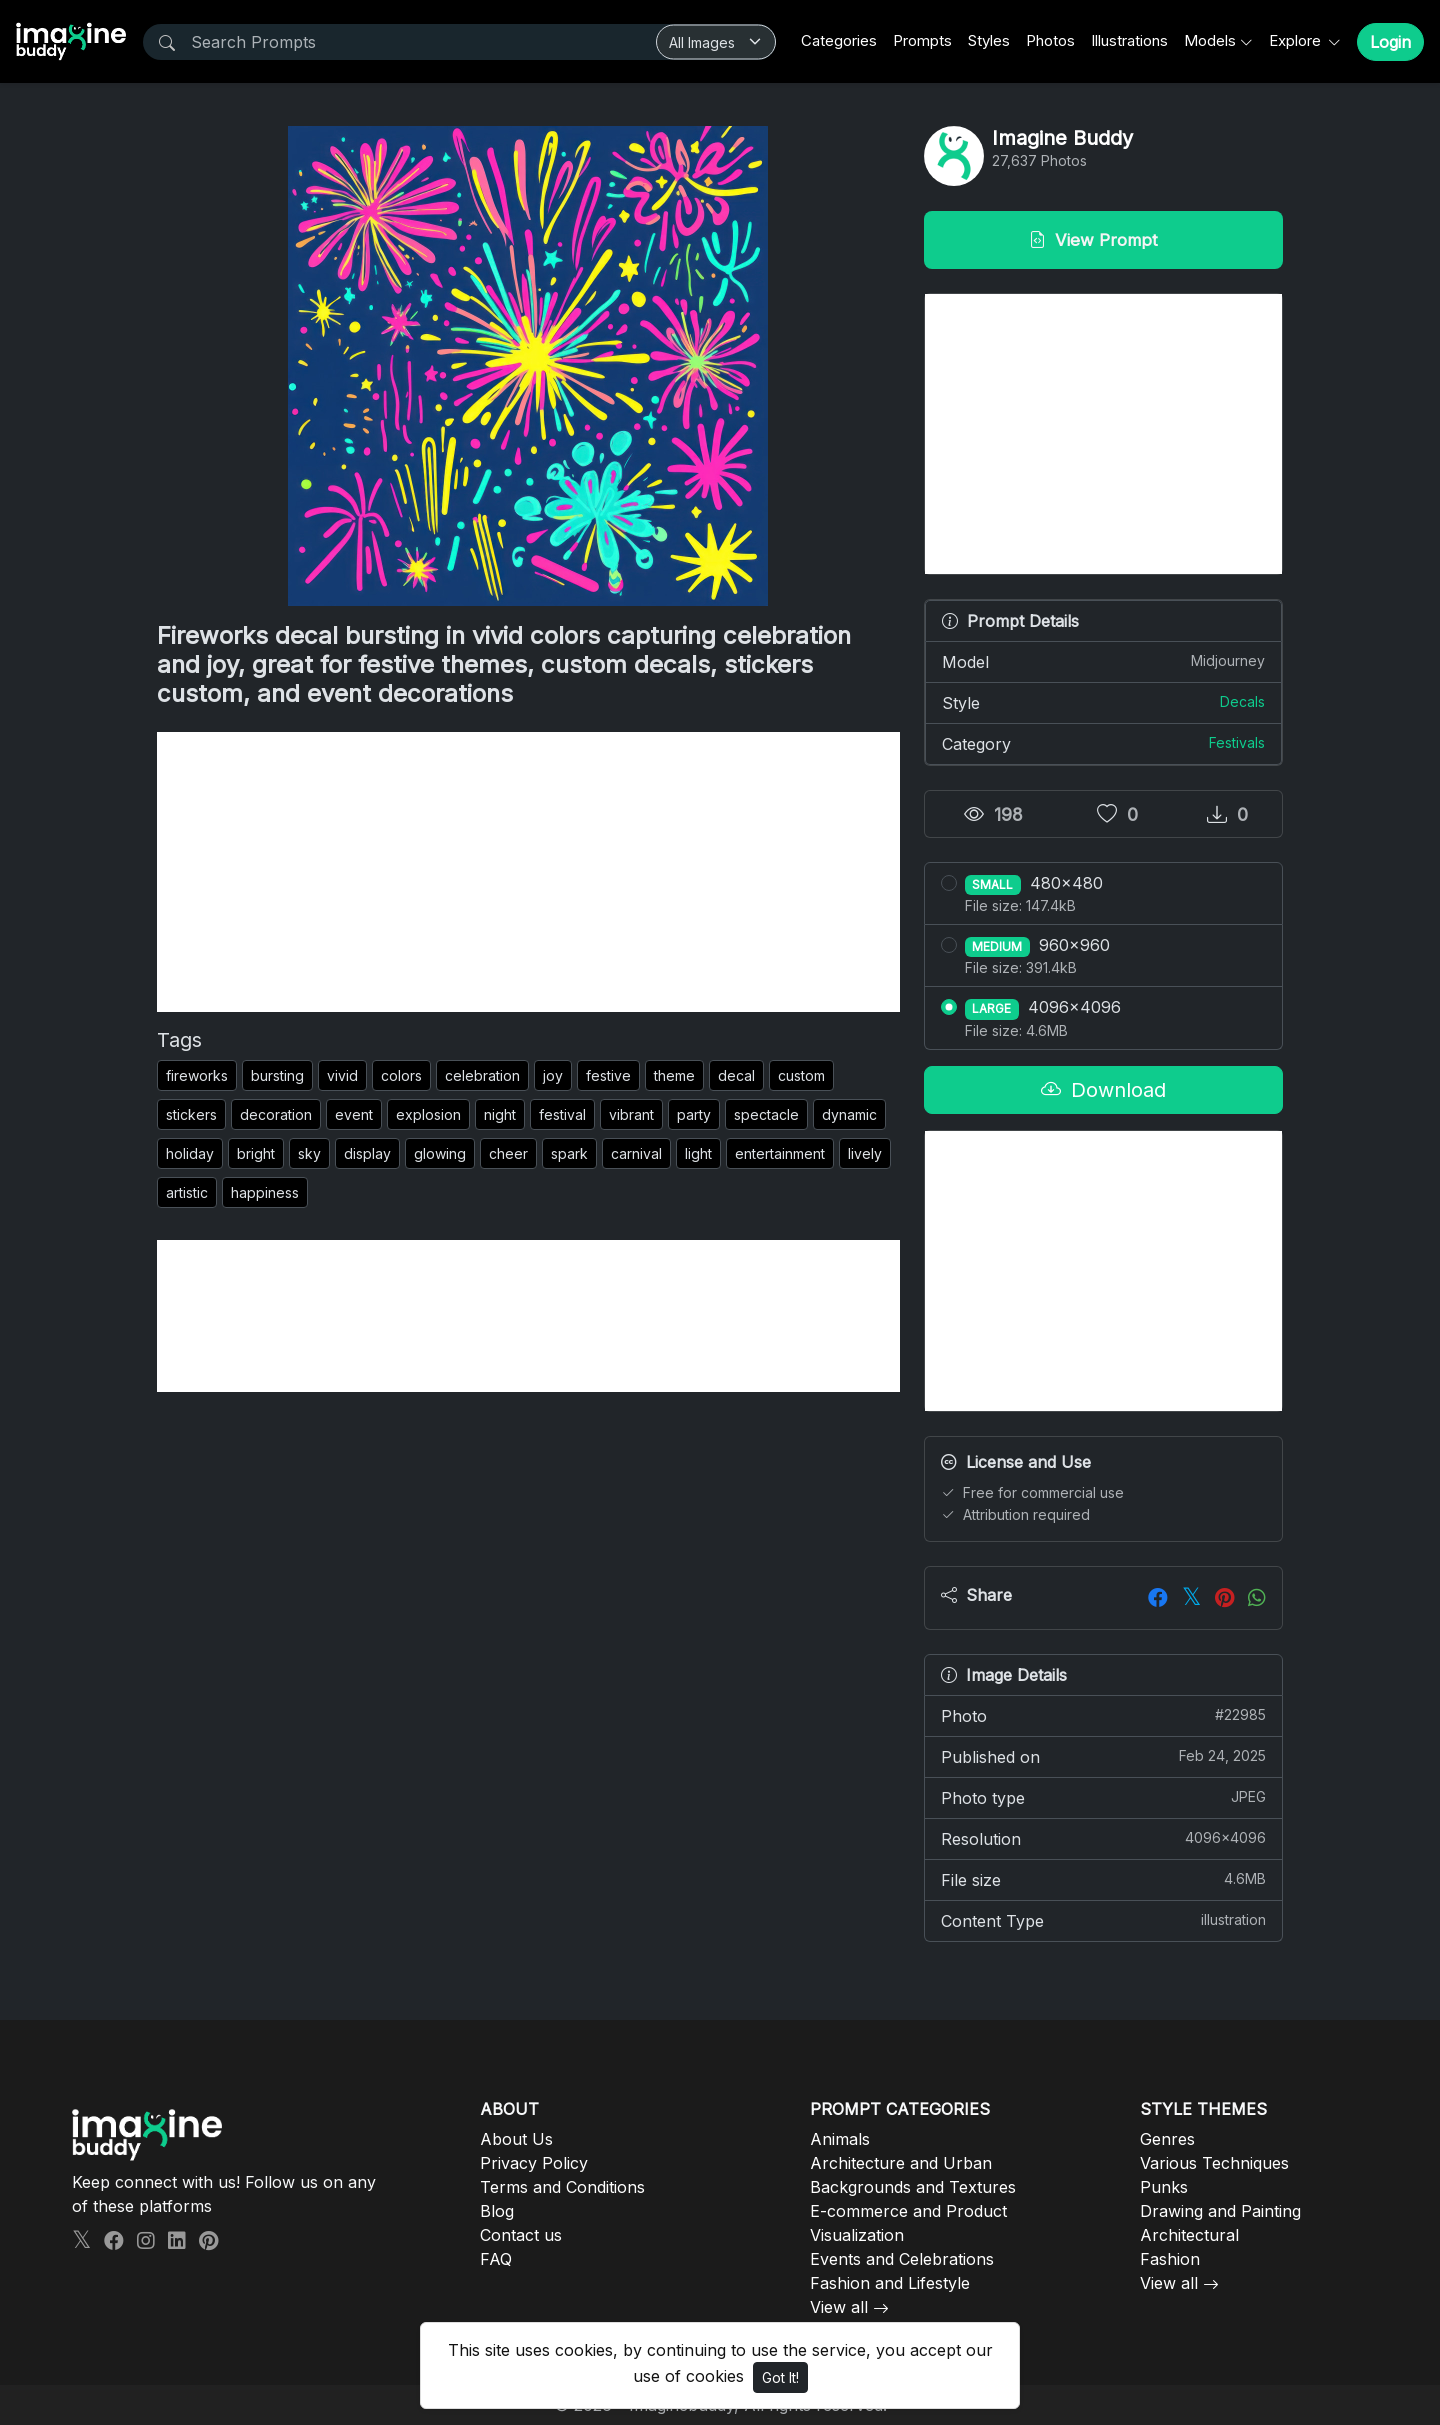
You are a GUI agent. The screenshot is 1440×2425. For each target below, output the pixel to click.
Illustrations (1129, 40)
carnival (636, 1153)
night (500, 1114)
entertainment (780, 1153)
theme (674, 1075)
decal (736, 1075)
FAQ (496, 2259)
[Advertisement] (528, 872)
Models (1210, 40)
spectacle (766, 1114)
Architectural (1189, 2235)
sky (309, 1153)
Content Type (1103, 1920)
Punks (1164, 2187)
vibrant (631, 1114)
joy (553, 1075)
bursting (277, 1075)
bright (256, 1153)
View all (839, 2307)
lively (865, 1153)
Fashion (1170, 2259)
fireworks (197, 1075)
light (698, 1153)
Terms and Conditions (562, 2187)
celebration (482, 1075)
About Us (516, 2139)
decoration (276, 1114)
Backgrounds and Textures (913, 2187)
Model (1103, 661)
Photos (1050, 40)
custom (801, 1075)
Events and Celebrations (902, 2259)
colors (401, 1075)
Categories (839, 40)
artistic (187, 1192)
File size (1103, 1879)
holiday (190, 1153)
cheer (508, 1153)
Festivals (1237, 742)
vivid (342, 1075)
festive (608, 1075)
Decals (1242, 701)
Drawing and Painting (1220, 2211)
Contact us (521, 2235)
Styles (989, 40)
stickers (191, 1114)
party (694, 1114)
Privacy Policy (534, 2163)
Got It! (780, 2377)
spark (569, 1153)
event (354, 1114)
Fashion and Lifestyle (890, 2283)
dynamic (849, 1114)
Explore (1297, 40)
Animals (840, 2139)
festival (562, 1114)
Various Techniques (1214, 2163)
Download (1103, 1090)
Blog (497, 2211)
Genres (1167, 2139)
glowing (440, 1153)
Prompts (922, 40)
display (367, 1153)
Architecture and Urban (901, 2163)
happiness (265, 1192)
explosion (428, 1114)
